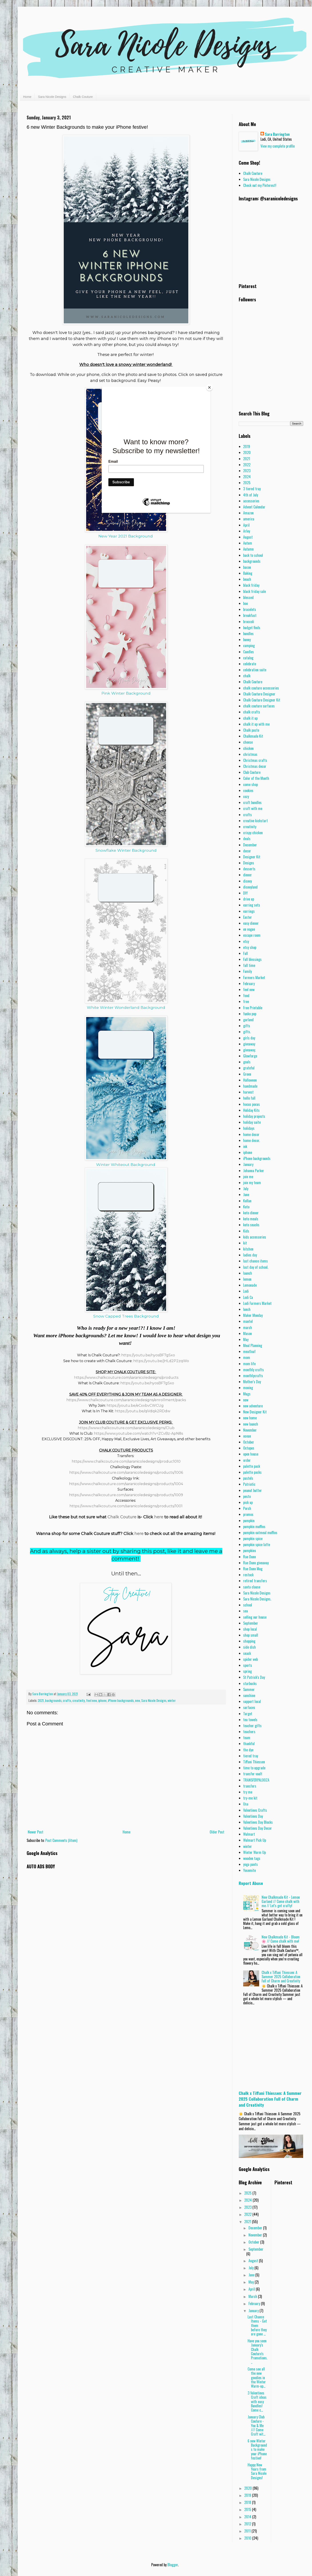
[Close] (209, 387)
